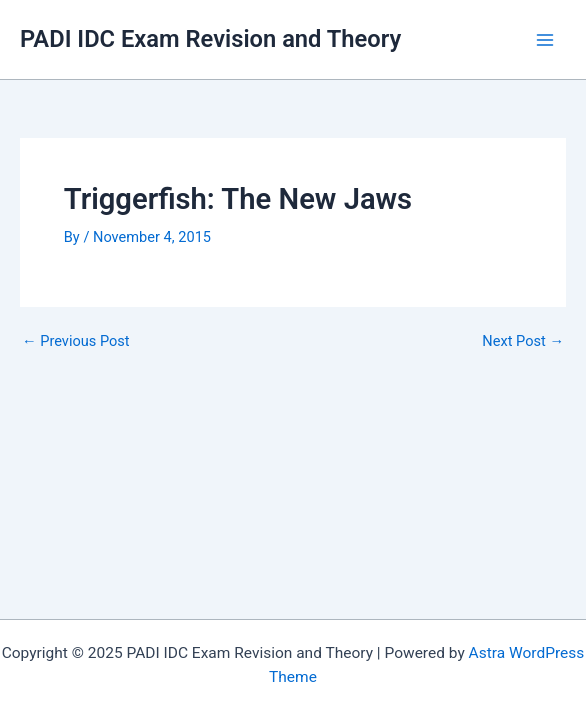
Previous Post (76, 341)
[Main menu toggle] (545, 40)
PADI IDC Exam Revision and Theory (210, 39)
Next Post (523, 341)
